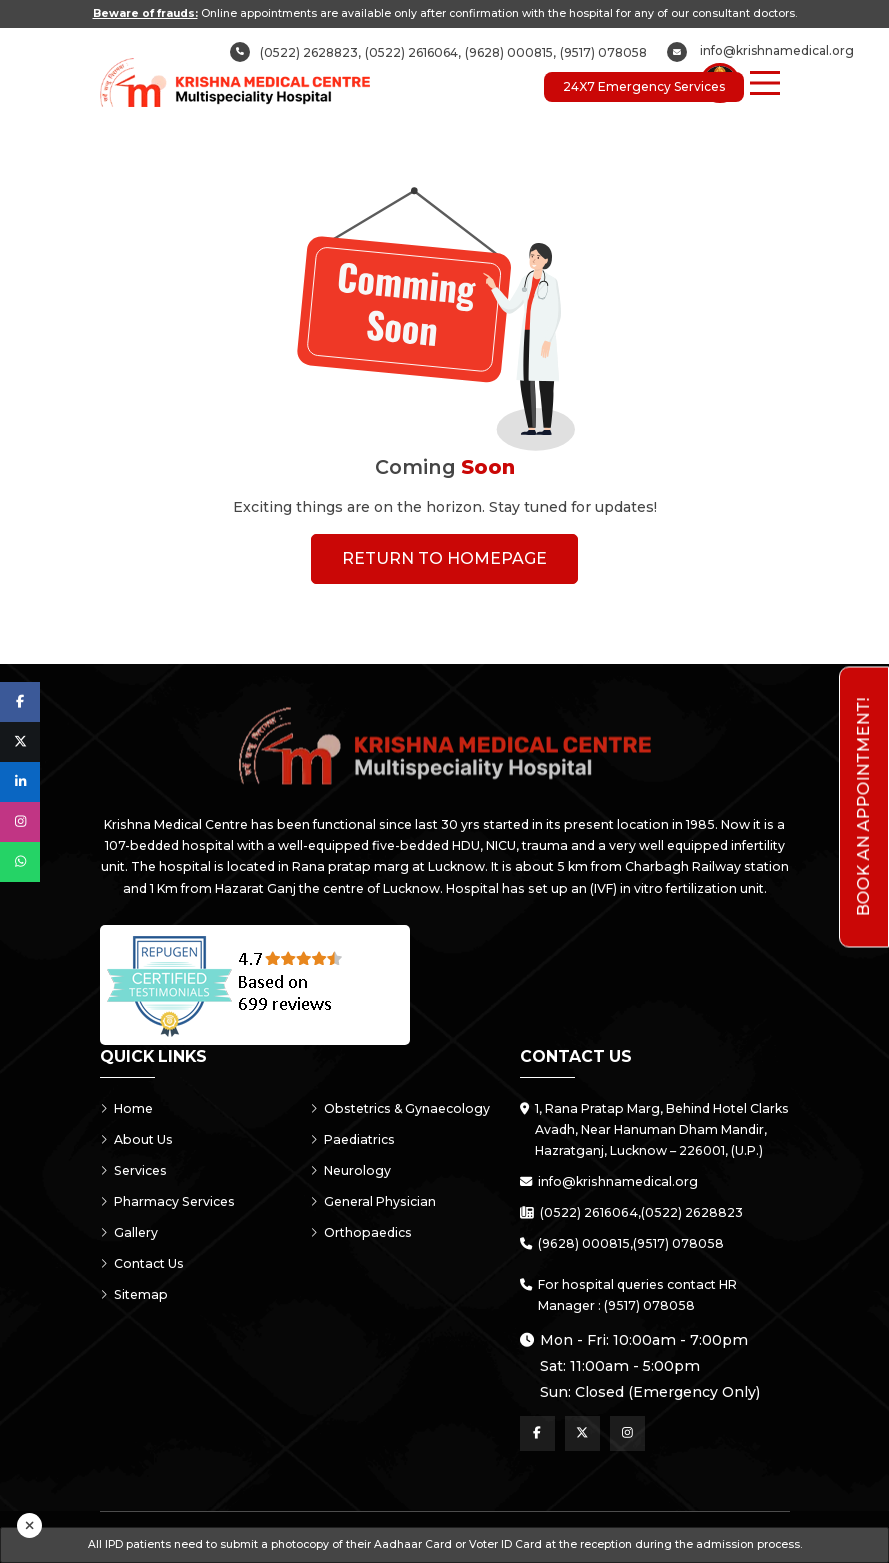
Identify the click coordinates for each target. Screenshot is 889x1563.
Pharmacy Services (167, 1201)
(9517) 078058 (603, 52)
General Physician (373, 1201)
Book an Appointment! (863, 806)
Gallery (129, 1232)
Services (133, 1170)
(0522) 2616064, (413, 52)
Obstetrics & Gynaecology (400, 1108)
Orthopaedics (361, 1232)
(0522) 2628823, (310, 52)
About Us (136, 1139)
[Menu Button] (765, 83)
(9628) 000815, (510, 52)
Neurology (350, 1170)
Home (126, 1108)
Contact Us (142, 1263)
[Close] (29, 1525)
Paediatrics (352, 1139)
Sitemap (134, 1294)
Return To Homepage (444, 558)
